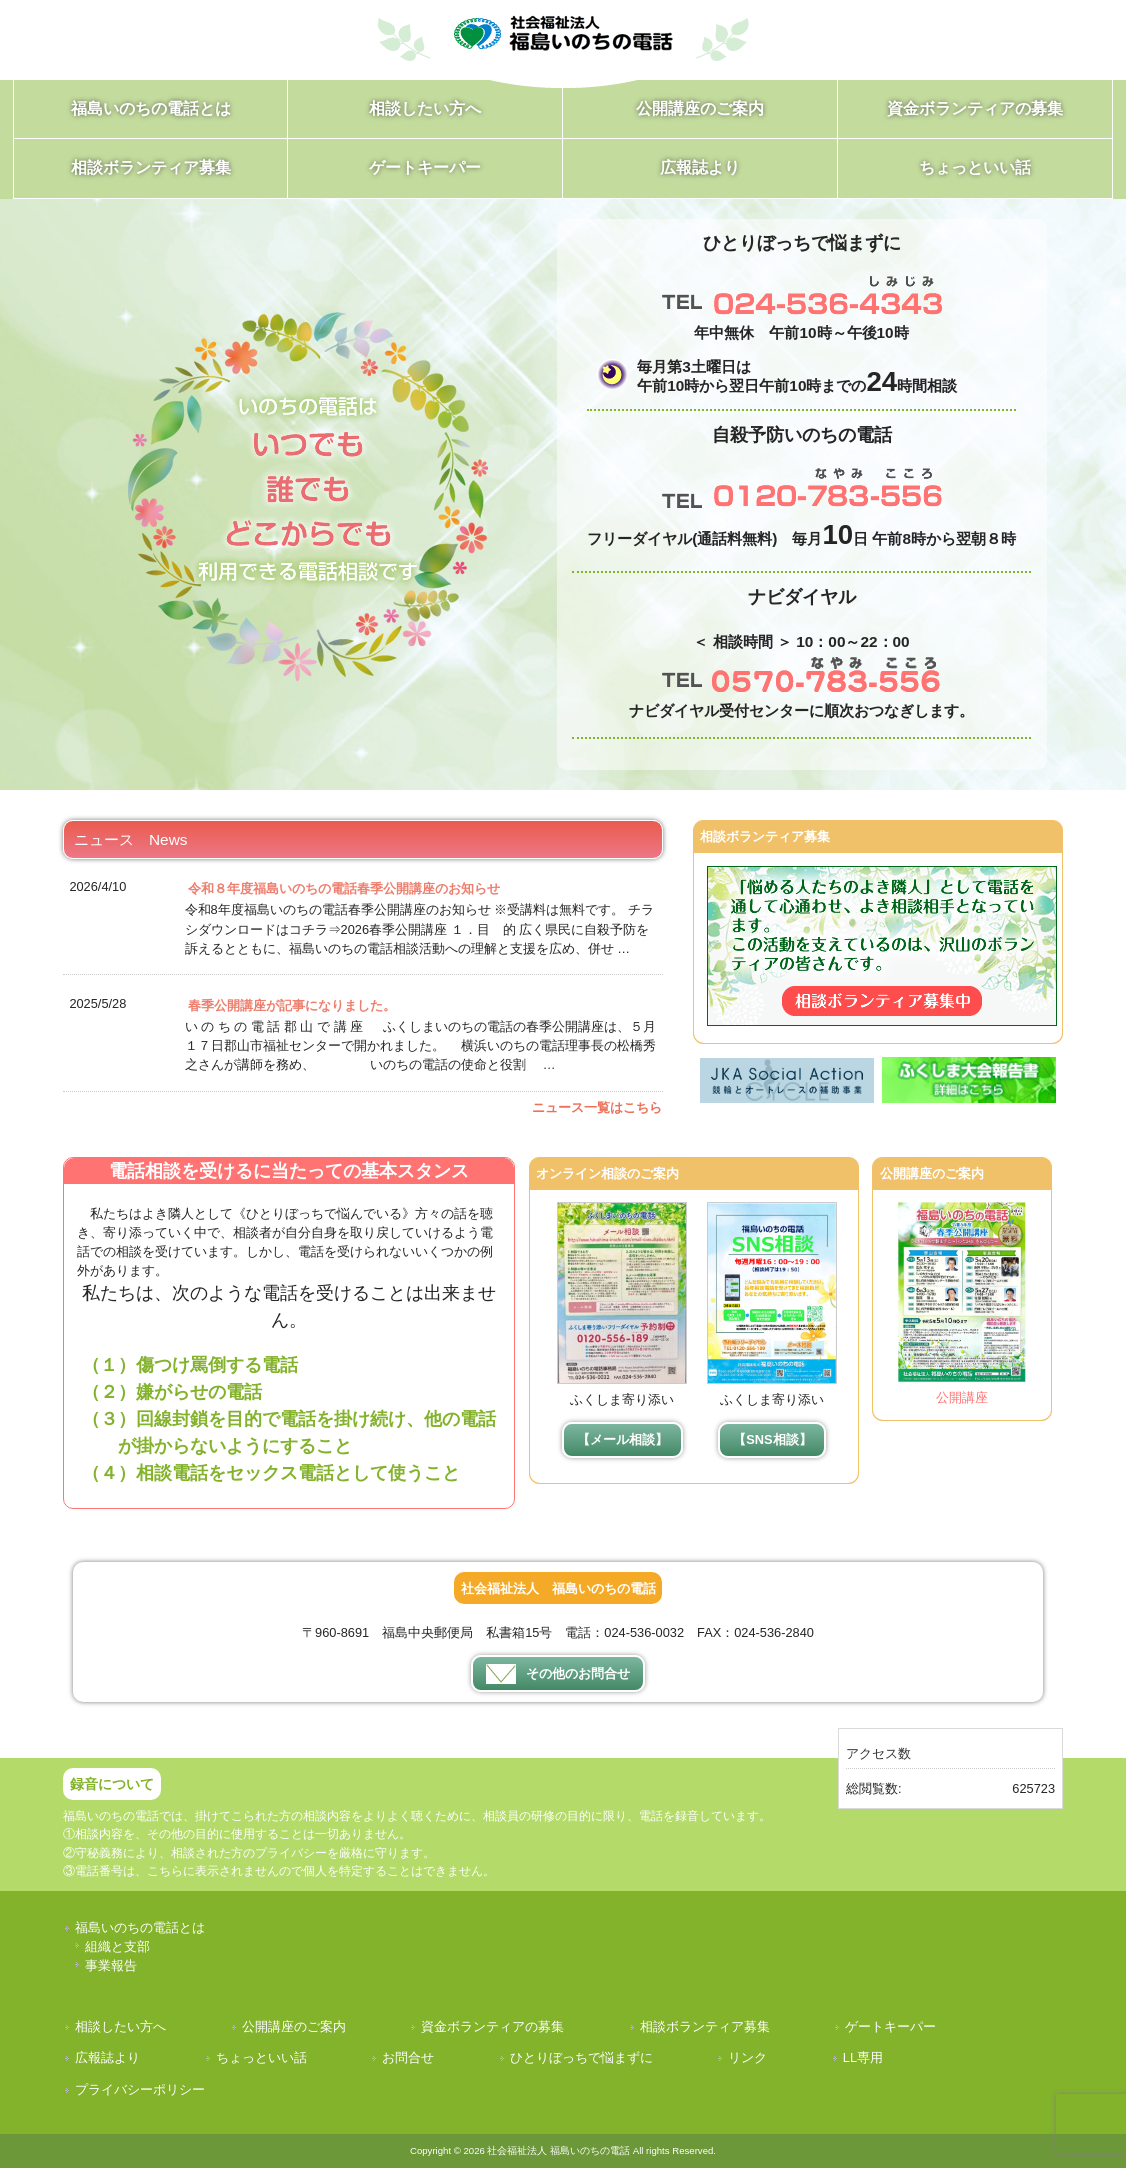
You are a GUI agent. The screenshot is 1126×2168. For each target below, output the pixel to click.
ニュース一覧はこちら (597, 1107)
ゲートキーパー (890, 2026)
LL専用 (863, 2057)
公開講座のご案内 (294, 2026)
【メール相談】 (622, 1439)
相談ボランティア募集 (705, 2026)
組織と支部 (117, 1946)
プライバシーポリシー (140, 2089)
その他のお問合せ (558, 1674)
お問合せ (408, 2057)
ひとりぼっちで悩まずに (581, 2057)
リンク (747, 2057)
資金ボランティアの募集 (492, 2026)
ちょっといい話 (261, 2057)
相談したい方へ (120, 2026)
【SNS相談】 (772, 1439)
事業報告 (111, 1965)
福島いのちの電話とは (140, 1927)
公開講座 (962, 1397)
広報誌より (107, 2057)
